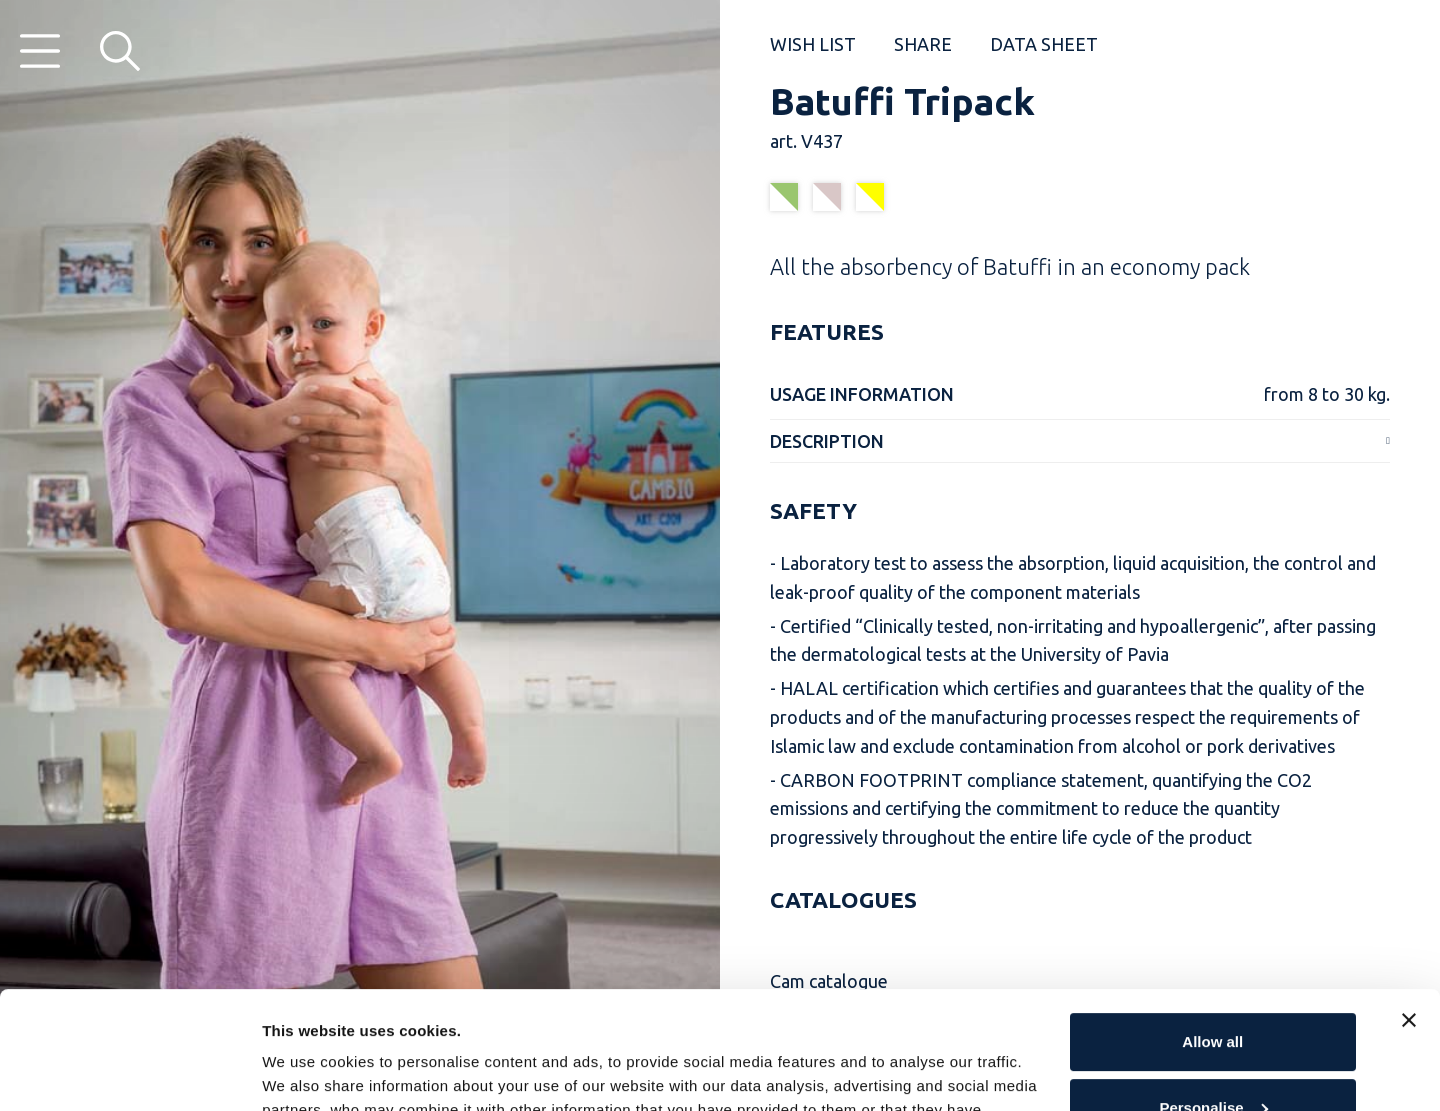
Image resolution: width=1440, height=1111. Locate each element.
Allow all (1212, 924)
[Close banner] (1409, 903)
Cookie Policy (863, 1016)
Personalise (1213, 989)
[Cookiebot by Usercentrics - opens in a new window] (129, 1072)
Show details (308, 1071)
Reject (1212, 1055)
